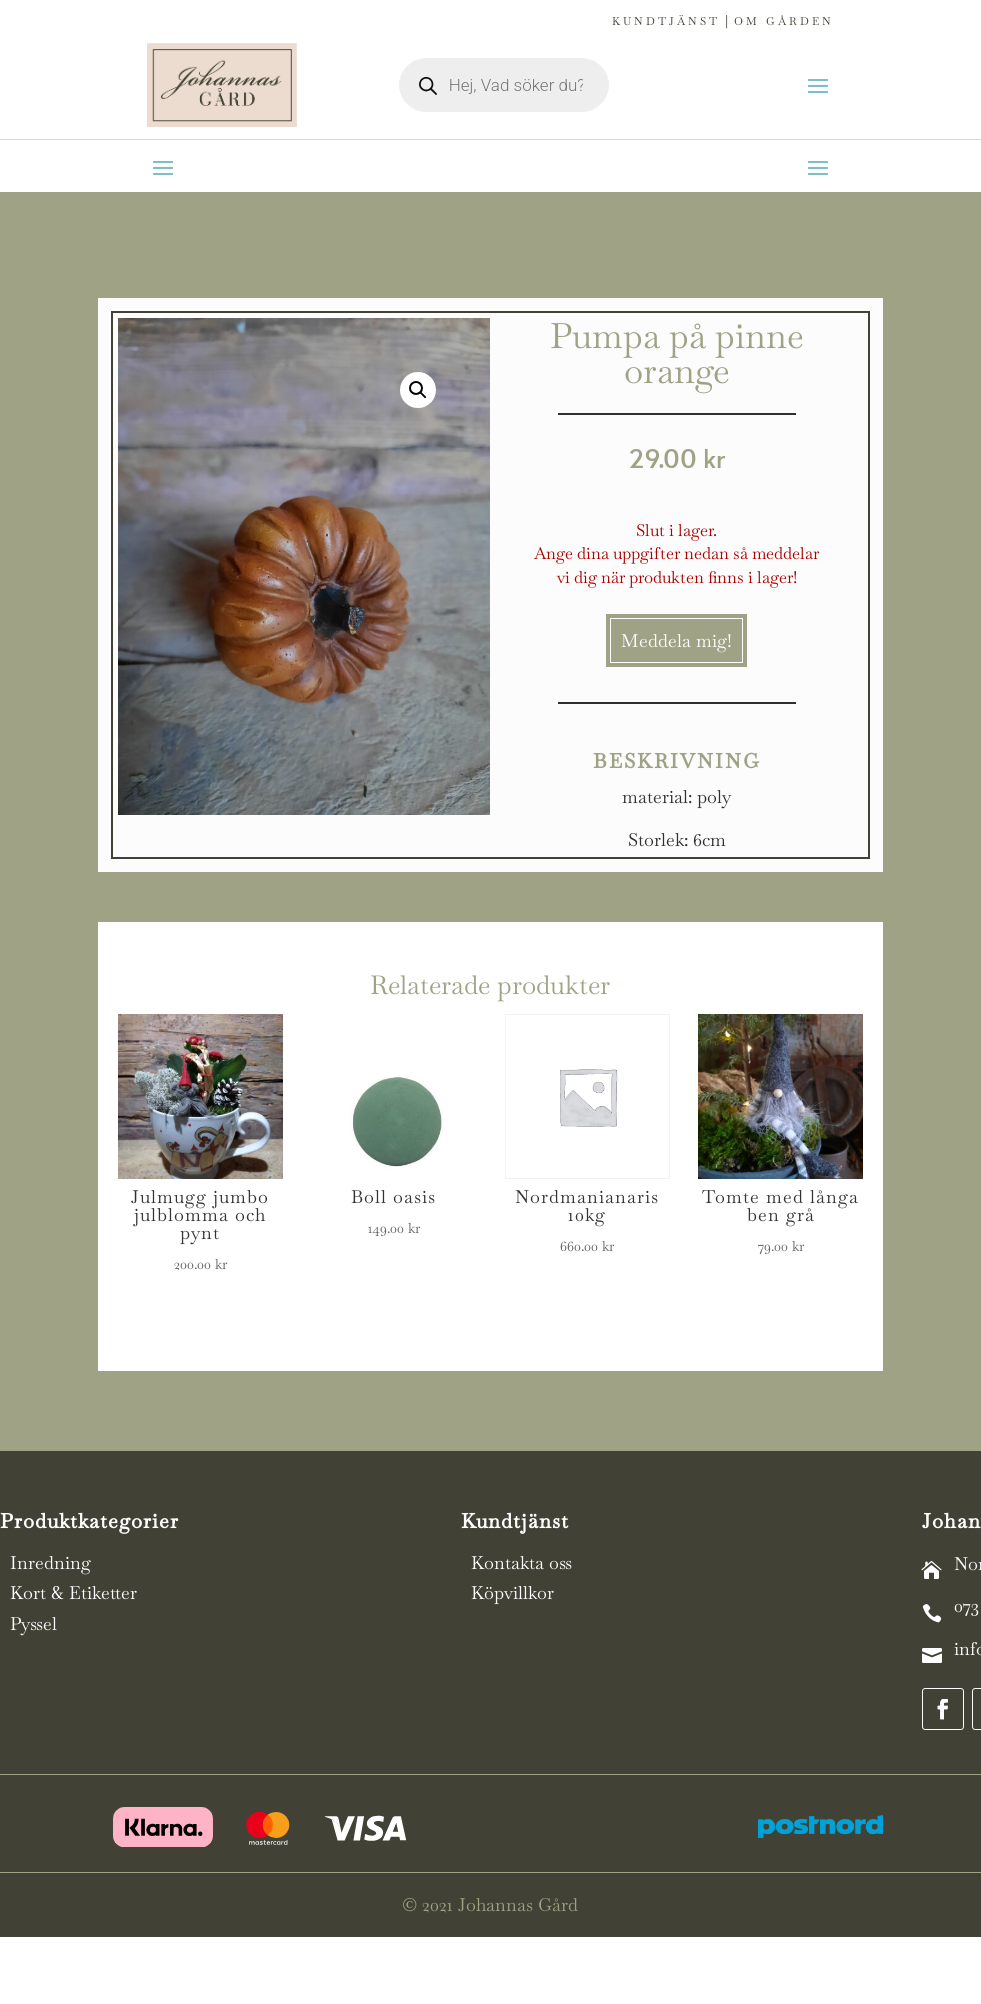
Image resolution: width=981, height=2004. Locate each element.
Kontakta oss (521, 1562)
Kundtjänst (666, 21)
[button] (418, 390)
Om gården (784, 21)
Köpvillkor (512, 1592)
